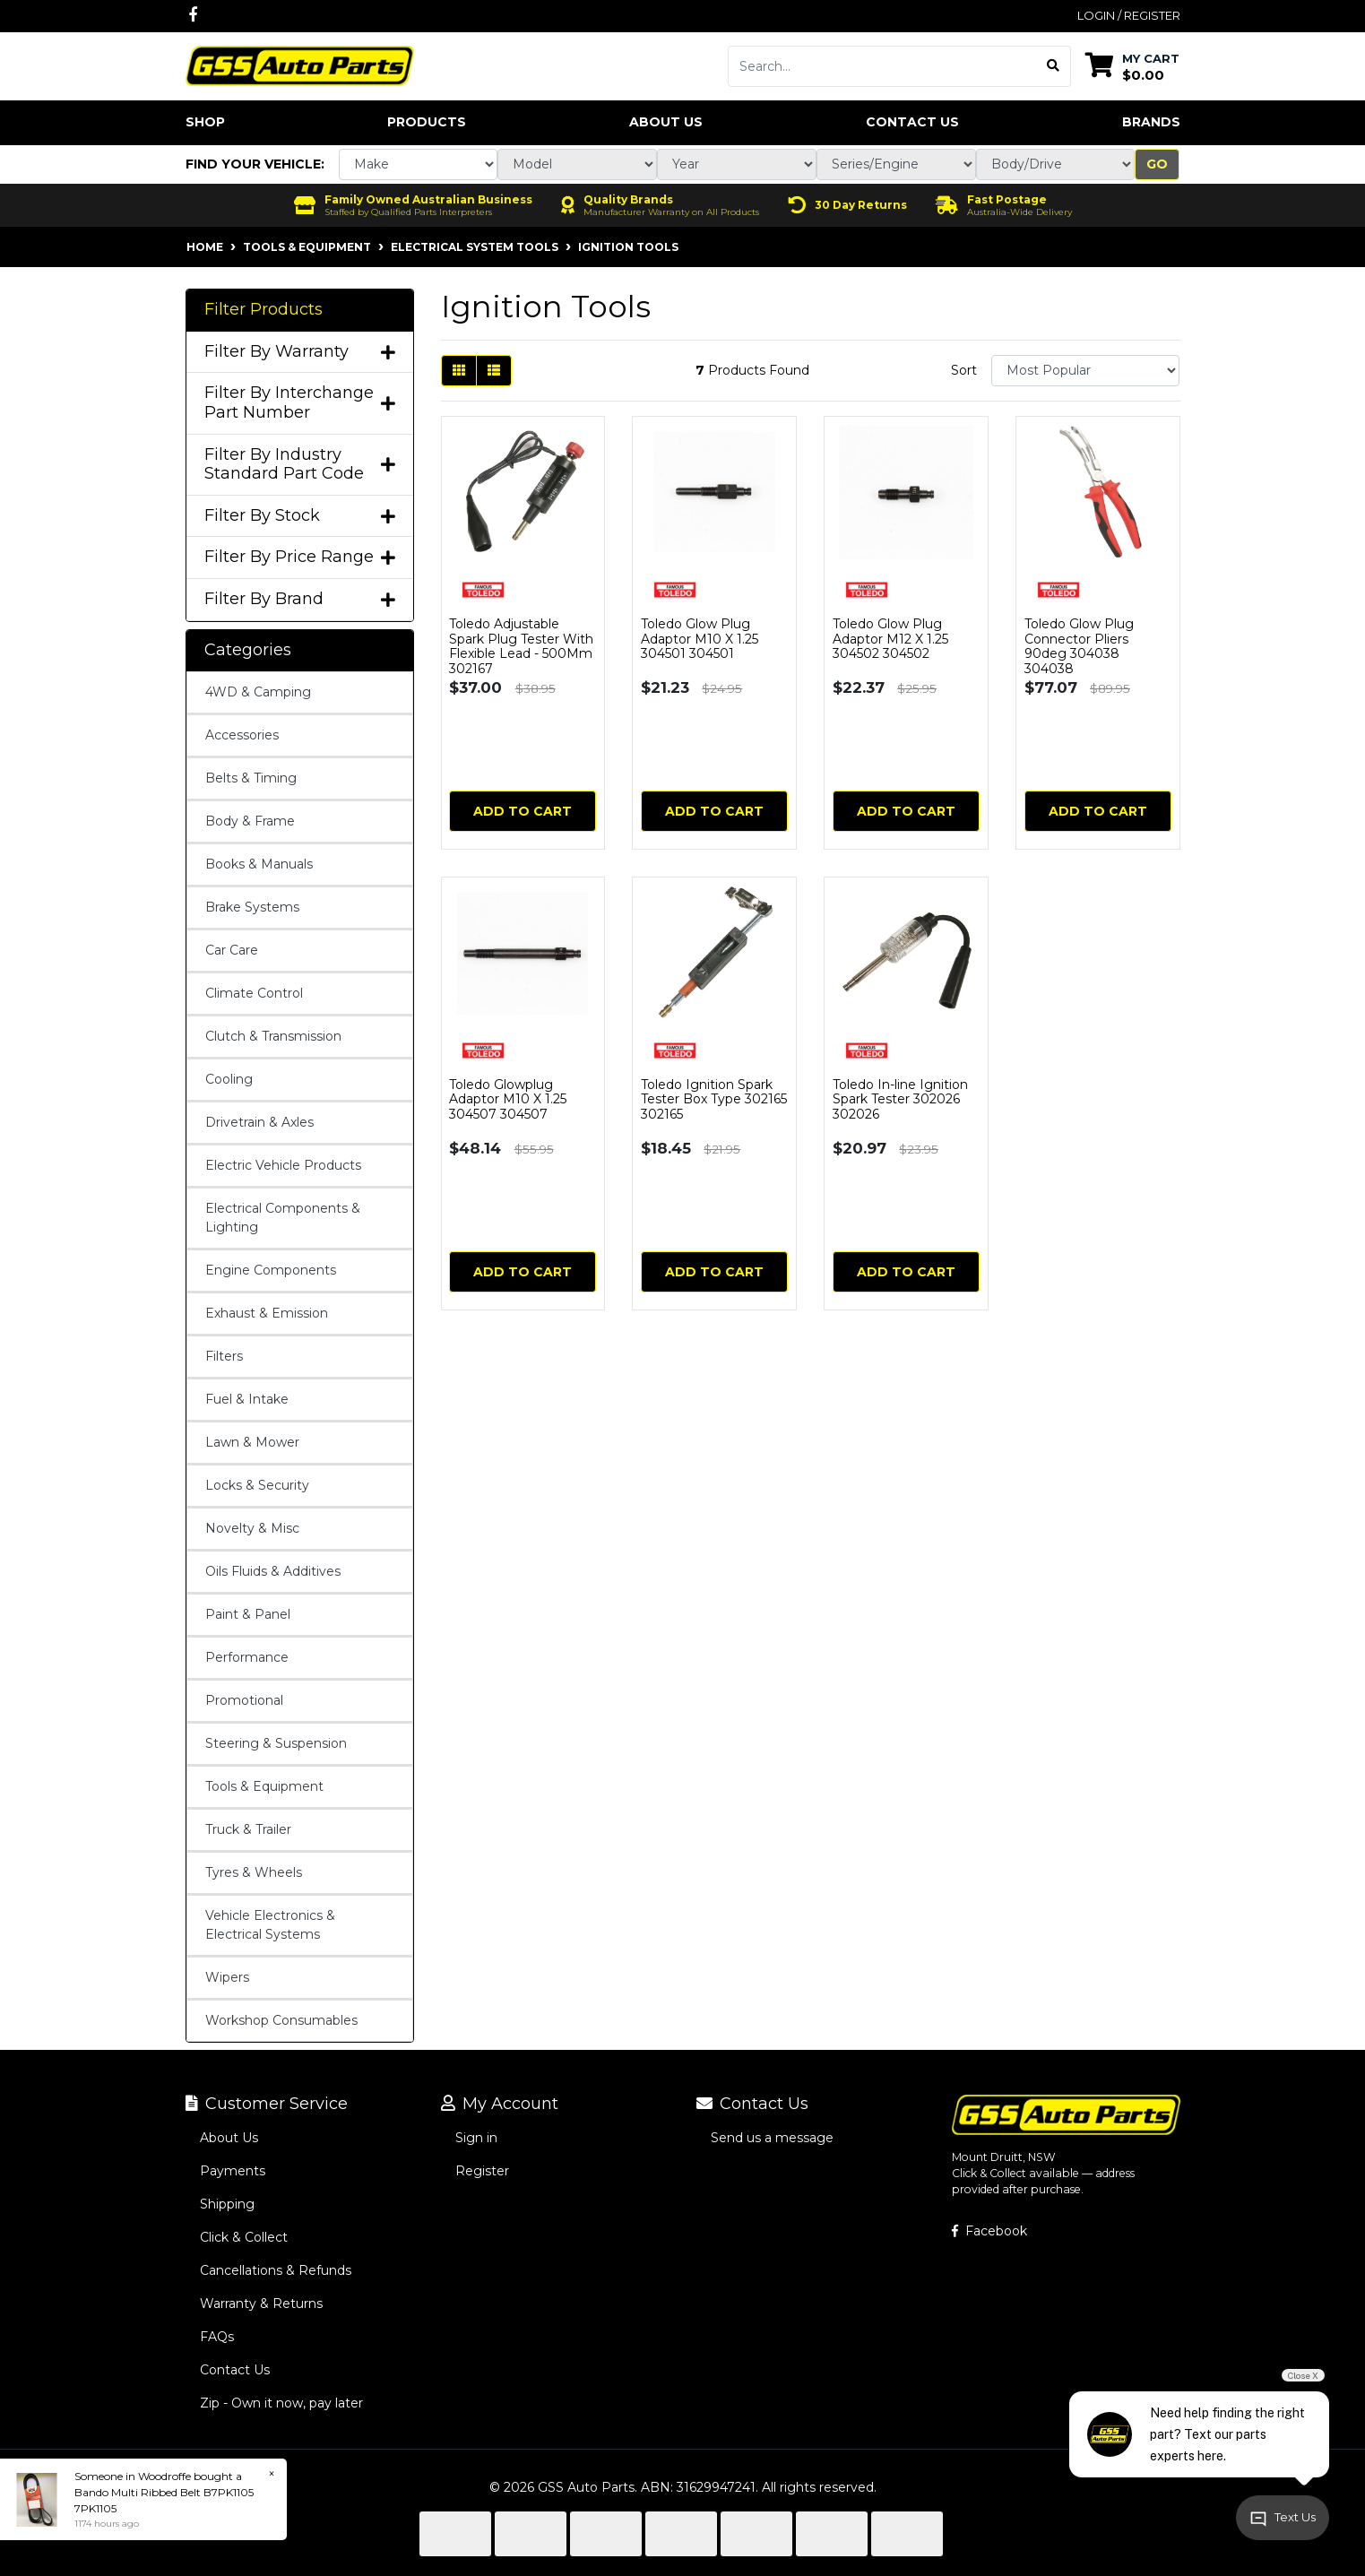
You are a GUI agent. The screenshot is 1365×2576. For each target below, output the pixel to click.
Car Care (231, 950)
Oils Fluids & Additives (273, 1571)
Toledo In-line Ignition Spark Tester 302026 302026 (900, 1099)
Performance (247, 1657)
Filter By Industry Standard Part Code (299, 464)
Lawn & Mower (252, 1442)
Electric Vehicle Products (283, 1165)
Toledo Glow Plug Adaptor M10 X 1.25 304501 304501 (699, 639)
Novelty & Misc (252, 1528)
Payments (232, 2171)
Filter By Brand (299, 599)
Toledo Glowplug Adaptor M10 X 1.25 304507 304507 (507, 1099)
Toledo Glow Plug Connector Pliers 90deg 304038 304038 (1079, 646)
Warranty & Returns (261, 2303)
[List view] (494, 370)
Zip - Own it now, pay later (281, 2403)
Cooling (229, 1079)
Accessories (242, 735)
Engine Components (270, 1270)
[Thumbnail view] (459, 370)
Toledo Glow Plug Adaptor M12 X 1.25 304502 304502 (890, 639)
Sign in (476, 2138)
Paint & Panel (247, 1614)
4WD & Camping (258, 692)
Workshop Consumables (281, 2020)
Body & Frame (250, 821)
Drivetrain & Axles (259, 1122)
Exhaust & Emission (266, 1313)
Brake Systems (252, 907)
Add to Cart (522, 811)
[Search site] (1053, 66)
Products (426, 122)
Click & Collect (244, 2237)
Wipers (227, 1977)
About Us (666, 122)
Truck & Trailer (248, 1829)
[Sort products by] (1085, 370)
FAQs (217, 2337)
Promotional (244, 1700)
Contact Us (912, 122)
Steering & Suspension (276, 1743)
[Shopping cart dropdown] (1132, 65)
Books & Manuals (259, 864)
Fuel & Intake (247, 1399)
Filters (224, 1356)
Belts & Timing (251, 778)
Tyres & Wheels (253, 1872)
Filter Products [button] (263, 309)
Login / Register (1128, 15)
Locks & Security (257, 1485)
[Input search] (882, 66)
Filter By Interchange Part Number (299, 403)
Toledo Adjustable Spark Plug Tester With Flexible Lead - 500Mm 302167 (521, 646)
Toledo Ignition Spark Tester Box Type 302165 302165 (714, 1099)
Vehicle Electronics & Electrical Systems (270, 1924)
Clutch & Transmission (273, 1036)
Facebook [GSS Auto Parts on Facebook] (989, 2231)
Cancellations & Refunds (275, 2270)
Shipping (227, 2204)
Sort (964, 370)
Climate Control (254, 993)
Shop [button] (205, 122)
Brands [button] (1151, 122)
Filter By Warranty (299, 351)
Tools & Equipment (264, 1786)
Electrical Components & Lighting (282, 1217)
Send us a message (772, 2138)
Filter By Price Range (299, 557)
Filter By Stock (299, 515)
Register (482, 2171)
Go (1157, 164)
